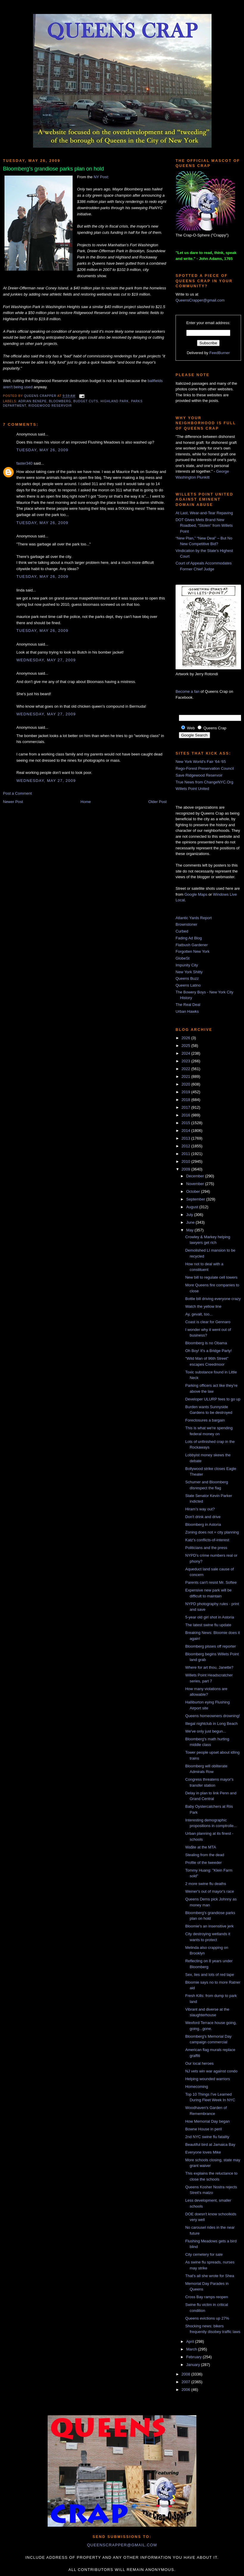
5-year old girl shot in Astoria (209, 1617)
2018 (186, 1099)
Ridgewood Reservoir (50, 405)
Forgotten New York (192, 951)
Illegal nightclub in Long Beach (211, 1723)
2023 (186, 1061)
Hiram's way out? (200, 1509)
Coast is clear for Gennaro (207, 1322)
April (190, 2341)
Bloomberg (60, 401)
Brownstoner (186, 924)
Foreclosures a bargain (205, 1420)
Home (86, 801)
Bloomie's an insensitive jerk (209, 1926)
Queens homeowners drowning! (212, 1716)
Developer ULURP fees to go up (212, 1399)
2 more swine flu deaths (205, 1883)
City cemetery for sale (204, 2254)
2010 (186, 1161)
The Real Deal (188, 1004)
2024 (186, 1053)
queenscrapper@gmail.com (122, 2545)
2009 (186, 1169)
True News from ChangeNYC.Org (204, 782)
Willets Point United (192, 788)
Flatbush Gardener (192, 945)
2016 (186, 1115)
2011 (186, 1153)
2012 (186, 1146)
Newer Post (13, 801)
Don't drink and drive (202, 1517)
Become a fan (187, 691)
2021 (186, 1076)
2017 (186, 1107)
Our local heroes (199, 2063)
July (190, 1214)
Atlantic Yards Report (194, 918)
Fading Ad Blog (189, 938)
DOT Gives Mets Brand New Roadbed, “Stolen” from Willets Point (204, 526)
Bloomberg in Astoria (203, 1524)
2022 (186, 1069)
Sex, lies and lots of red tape (209, 1974)
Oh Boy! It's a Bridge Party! (208, 1350)
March (192, 2349)
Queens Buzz (187, 978)
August (192, 1207)
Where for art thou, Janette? (209, 1667)
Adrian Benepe (32, 401)
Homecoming (196, 2086)
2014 (186, 1130)
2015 (186, 1123)
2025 (186, 1045)
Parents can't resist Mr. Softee (211, 1582)
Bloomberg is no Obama (206, 1343)
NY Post (101, 177)
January (193, 2364)
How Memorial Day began (207, 2121)
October (193, 1191)
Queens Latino (188, 985)
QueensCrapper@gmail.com (200, 300)
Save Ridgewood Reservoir (199, 775)
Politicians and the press (206, 1547)
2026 (186, 1038)
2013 (186, 1138)
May (190, 1230)
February (194, 2357)
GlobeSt (183, 958)
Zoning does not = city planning (212, 1532)
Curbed (182, 931)
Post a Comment (17, 793)
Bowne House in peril (203, 2129)
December (195, 1176)
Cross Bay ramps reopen (206, 2297)
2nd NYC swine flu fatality (207, 2137)
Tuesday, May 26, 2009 (42, 450)
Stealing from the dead (204, 1855)
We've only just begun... (205, 1731)
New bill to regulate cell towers (211, 1277)
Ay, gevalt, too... (198, 1314)
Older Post (157, 801)
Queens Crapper (40, 396)
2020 (186, 1084)
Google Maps (195, 894)
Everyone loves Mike (203, 2152)
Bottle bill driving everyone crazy (212, 1298)
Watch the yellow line (203, 1306)
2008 (186, 2374)
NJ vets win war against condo (211, 2071)
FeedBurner (219, 353)
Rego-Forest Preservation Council (205, 768)
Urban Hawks (187, 1011)
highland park (115, 401)
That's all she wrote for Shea (209, 2276)
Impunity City (187, 965)
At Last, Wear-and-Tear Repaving (204, 513)
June (191, 1222)
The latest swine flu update (208, 1625)
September (196, 1199)
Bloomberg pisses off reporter (210, 1646)
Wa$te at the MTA (200, 1847)
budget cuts (85, 401)
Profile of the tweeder (203, 1862)
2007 (186, 2382)
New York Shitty (189, 972)
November (195, 1183)
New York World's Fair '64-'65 (201, 761)
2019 (186, 1092)
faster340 (24, 463)
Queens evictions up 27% (207, 2318)
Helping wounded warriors (207, 2079)
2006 (186, 2389)
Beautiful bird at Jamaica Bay (210, 2144)
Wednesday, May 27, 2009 (46, 660)
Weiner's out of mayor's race (209, 1891)
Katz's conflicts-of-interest (207, 1540)
